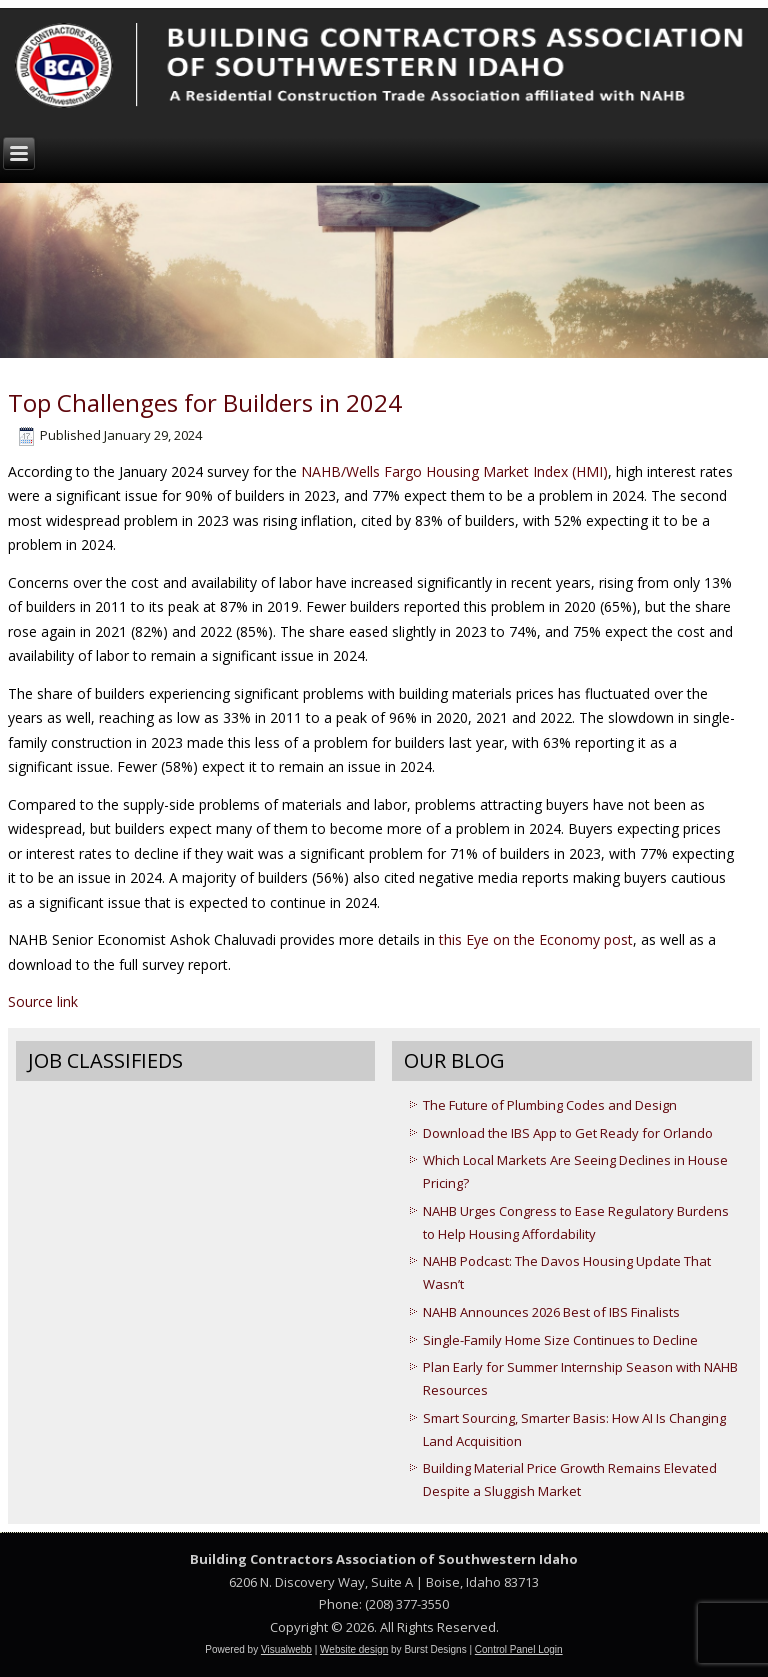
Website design (354, 1649)
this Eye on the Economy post (536, 939)
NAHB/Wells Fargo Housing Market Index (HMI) (452, 471)
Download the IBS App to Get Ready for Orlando (568, 1133)
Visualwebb (286, 1649)
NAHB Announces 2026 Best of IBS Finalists (551, 1312)
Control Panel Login (519, 1649)
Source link (43, 1001)
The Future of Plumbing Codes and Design (550, 1105)
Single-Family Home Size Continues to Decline (560, 1340)
